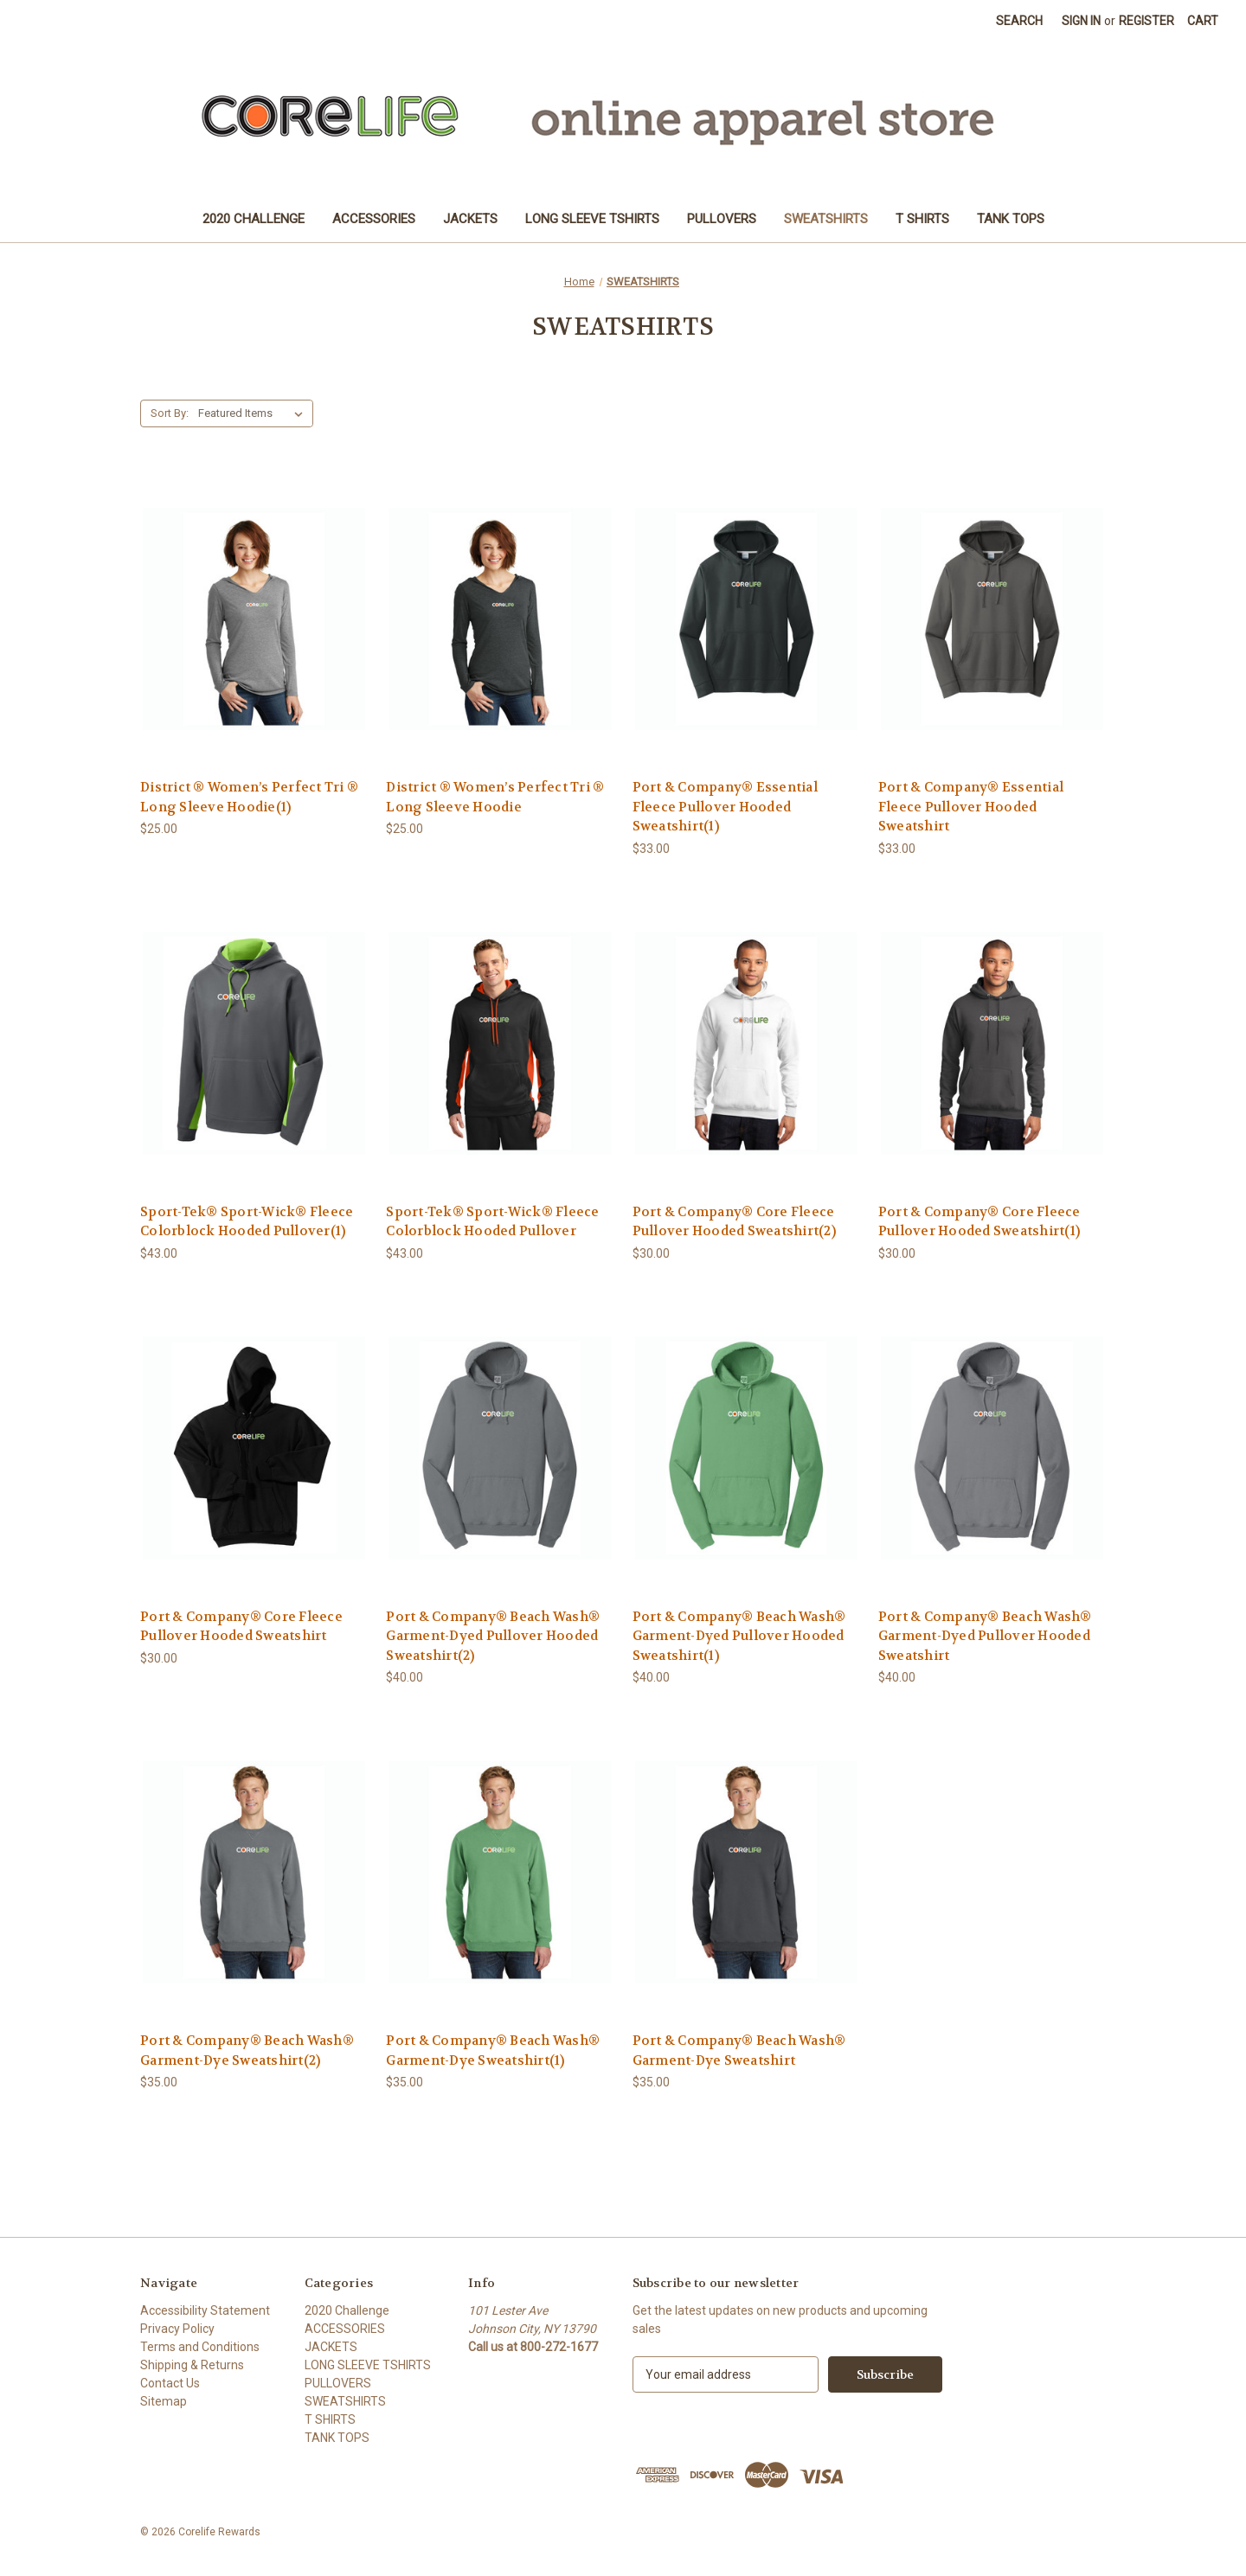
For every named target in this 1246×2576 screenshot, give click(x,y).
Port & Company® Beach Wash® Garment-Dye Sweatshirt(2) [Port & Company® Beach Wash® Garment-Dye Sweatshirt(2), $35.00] (247, 2050)
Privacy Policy (177, 2329)
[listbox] (254, 413)
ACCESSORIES (373, 219)
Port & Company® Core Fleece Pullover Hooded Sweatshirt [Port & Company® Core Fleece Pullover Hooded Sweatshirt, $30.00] (241, 1626)
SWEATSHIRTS (826, 219)
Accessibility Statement (205, 2310)
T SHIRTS (922, 219)
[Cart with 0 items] (1203, 21)
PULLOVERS (721, 219)
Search (1019, 21)
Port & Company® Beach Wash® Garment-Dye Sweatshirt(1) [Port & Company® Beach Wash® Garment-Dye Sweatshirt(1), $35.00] (493, 2050)
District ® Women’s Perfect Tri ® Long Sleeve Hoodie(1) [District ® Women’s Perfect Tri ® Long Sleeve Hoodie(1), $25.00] (249, 797)
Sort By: (170, 413)
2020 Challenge (253, 219)
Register (1146, 21)
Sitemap (163, 2401)
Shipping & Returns (192, 2365)
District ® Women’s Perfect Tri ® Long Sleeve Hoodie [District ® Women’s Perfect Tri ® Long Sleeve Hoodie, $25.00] (495, 797)
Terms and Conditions (200, 2347)
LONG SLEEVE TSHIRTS (592, 219)
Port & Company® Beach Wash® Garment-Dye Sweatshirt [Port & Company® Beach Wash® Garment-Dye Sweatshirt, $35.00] (739, 2050)
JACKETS (470, 219)
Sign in (1081, 21)
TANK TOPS (1010, 219)
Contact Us (170, 2383)
